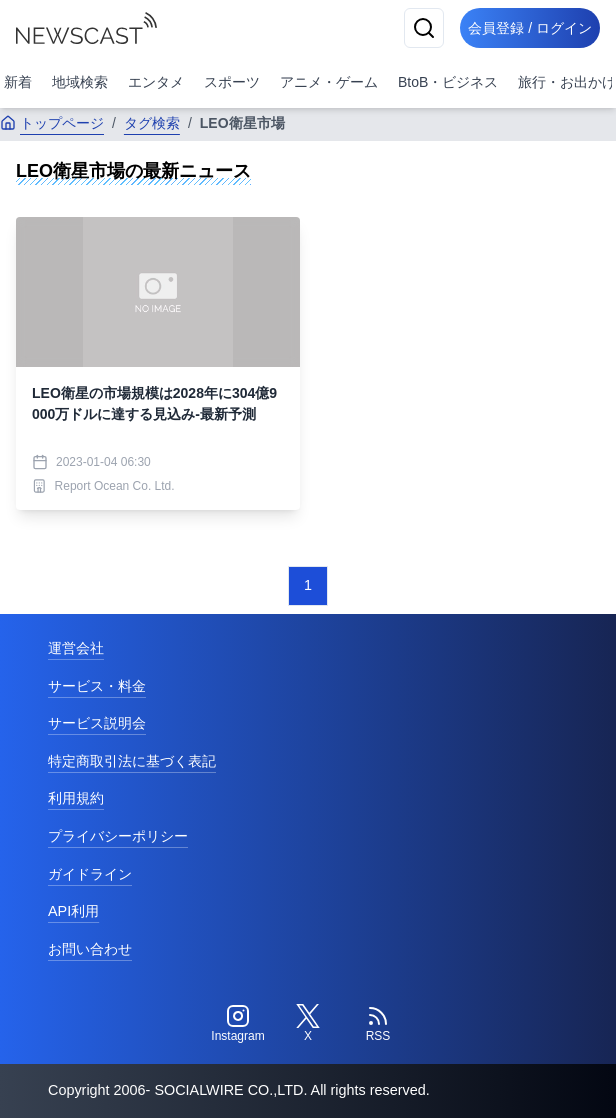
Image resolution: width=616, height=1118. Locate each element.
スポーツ (232, 82)
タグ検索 (152, 123)
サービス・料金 (97, 686)
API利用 (73, 911)
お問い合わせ (90, 949)
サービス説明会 (97, 723)
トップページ (52, 123)
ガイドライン (90, 874)
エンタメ (156, 82)
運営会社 (76, 648)
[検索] (424, 28)
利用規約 (76, 798)
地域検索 (80, 82)
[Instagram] (238, 1024)
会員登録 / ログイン (530, 28)
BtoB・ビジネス (448, 82)
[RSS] (378, 1024)
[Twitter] (308, 1024)
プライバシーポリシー (118, 836)
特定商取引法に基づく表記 (132, 761)
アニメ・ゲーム (329, 82)
